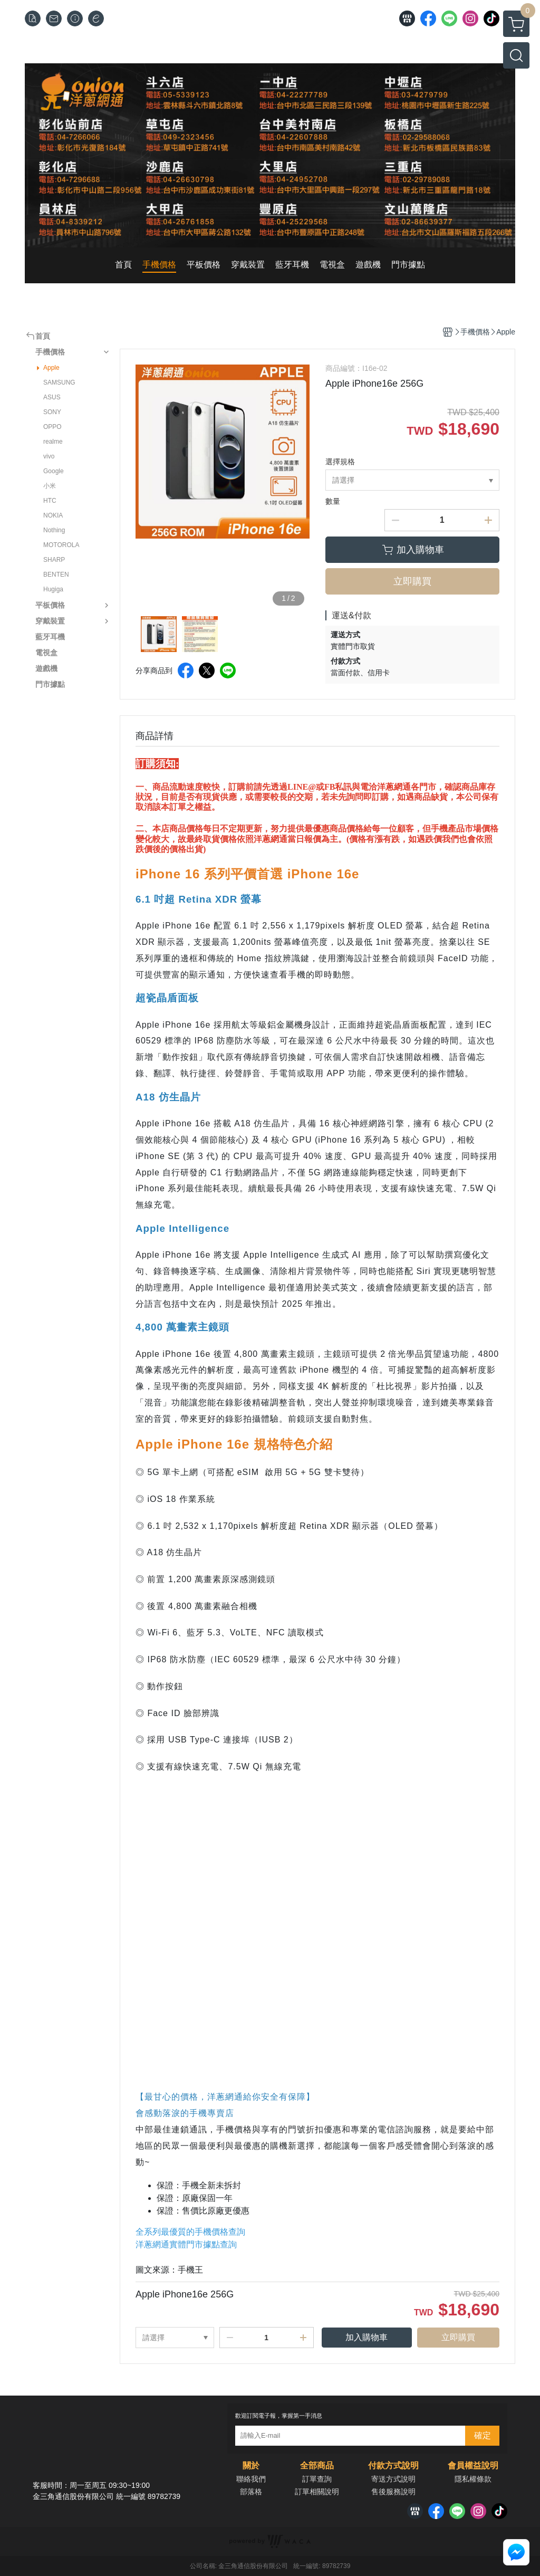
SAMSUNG (59, 382)
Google (53, 471)
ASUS (52, 397)
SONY (52, 412)
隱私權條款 (473, 2479)
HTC (49, 500)
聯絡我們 (251, 2479)
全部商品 (317, 2466)
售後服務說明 (393, 2491)
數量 (332, 501)
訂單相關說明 (317, 2491)
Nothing (54, 530)
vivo (48, 456)
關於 (251, 2466)
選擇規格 (340, 461)
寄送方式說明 (393, 2479)
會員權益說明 (473, 2466)
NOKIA (53, 515)
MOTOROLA (61, 545)
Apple (51, 367)
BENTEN (56, 574)
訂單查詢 (317, 2479)
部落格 (251, 2491)
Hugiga (53, 589)
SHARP (54, 559)
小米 (49, 486)
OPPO (52, 426)
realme (53, 441)
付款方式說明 (393, 2466)
